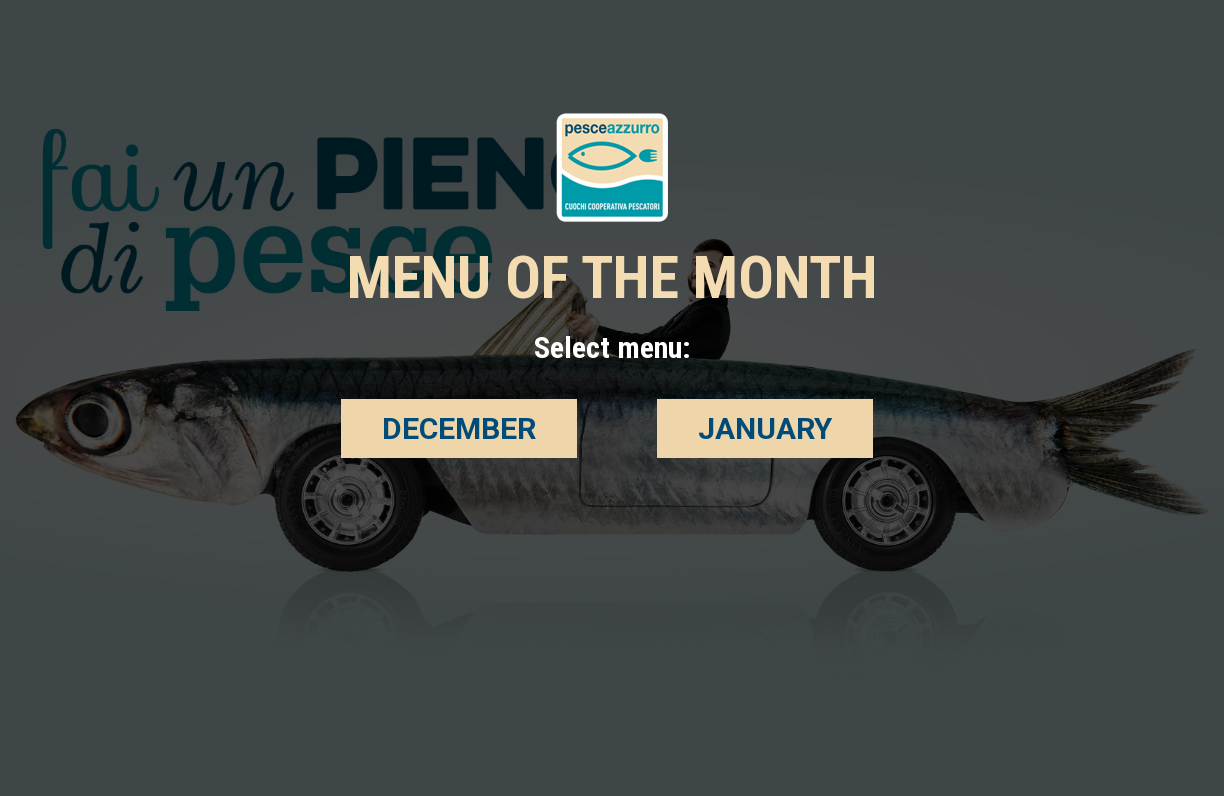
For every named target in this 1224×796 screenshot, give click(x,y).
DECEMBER (459, 428)
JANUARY (765, 428)
